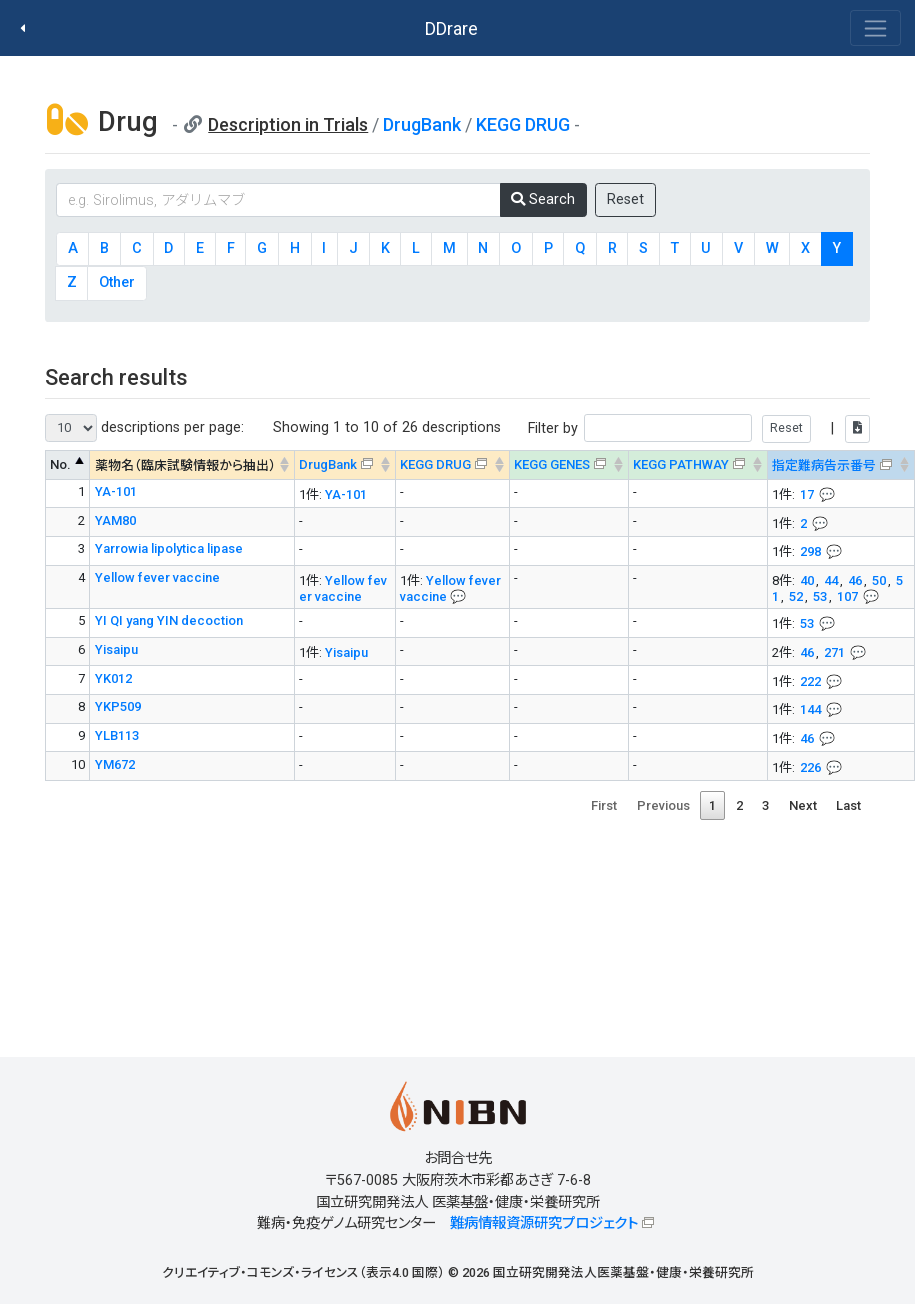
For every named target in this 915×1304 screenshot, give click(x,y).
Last (848, 805)
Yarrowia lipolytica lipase (169, 548)
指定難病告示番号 (824, 465)
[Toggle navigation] (875, 28)
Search (543, 199)
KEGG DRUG (523, 124)
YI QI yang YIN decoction (169, 620)
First (604, 805)
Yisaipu (116, 649)
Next (803, 805)
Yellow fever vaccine (157, 577)
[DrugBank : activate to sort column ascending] (344, 465)
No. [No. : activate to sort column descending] (60, 464)
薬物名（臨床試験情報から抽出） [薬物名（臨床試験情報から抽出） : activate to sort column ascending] (185, 465)
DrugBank (422, 124)
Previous (663, 805)
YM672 (115, 764)
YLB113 (117, 735)
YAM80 (115, 520)
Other (117, 282)
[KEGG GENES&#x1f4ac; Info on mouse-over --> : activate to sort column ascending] (568, 465)
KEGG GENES (552, 464)
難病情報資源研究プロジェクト (544, 1223)
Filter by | (699, 428)
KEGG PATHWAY (681, 464)
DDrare (451, 28)
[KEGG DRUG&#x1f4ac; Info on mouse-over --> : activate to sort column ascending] (452, 465)
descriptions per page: (144, 428)
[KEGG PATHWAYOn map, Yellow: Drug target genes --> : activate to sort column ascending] (697, 465)
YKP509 (118, 706)
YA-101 (116, 491)
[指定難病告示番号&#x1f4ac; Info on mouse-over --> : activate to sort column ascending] (840, 465)
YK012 (113, 678)
